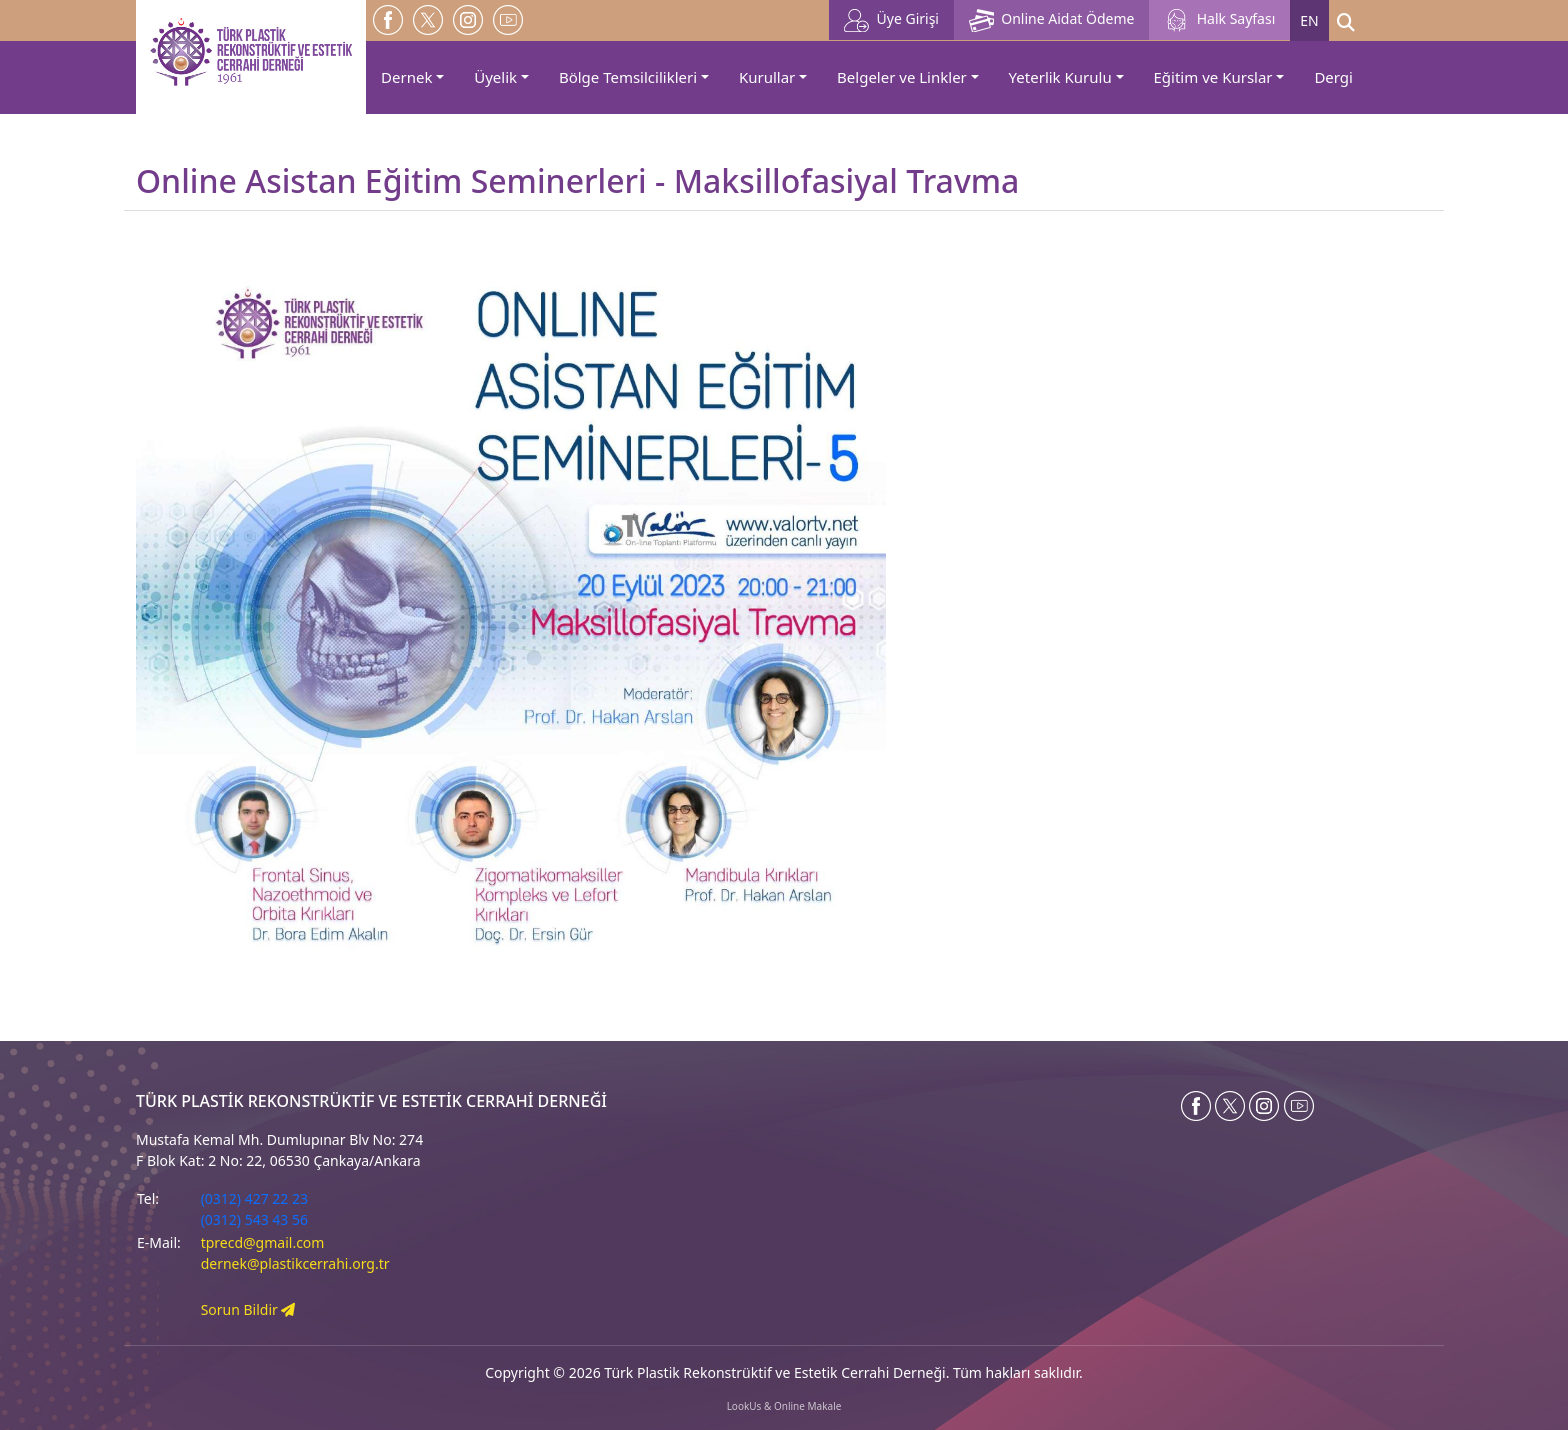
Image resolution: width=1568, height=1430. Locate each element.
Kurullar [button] (767, 77)
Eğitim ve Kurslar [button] (1213, 77)
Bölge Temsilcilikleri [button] (628, 77)
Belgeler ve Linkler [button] (902, 77)
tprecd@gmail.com (263, 1242)
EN (1309, 20)
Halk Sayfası (1219, 20)
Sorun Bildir (248, 1309)
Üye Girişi (891, 20)
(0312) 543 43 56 (254, 1219)
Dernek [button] (406, 77)
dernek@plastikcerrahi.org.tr (295, 1263)
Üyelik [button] (495, 77)
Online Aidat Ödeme (1051, 20)
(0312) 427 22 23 (254, 1198)
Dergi (1333, 77)
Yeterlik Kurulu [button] (1060, 77)
